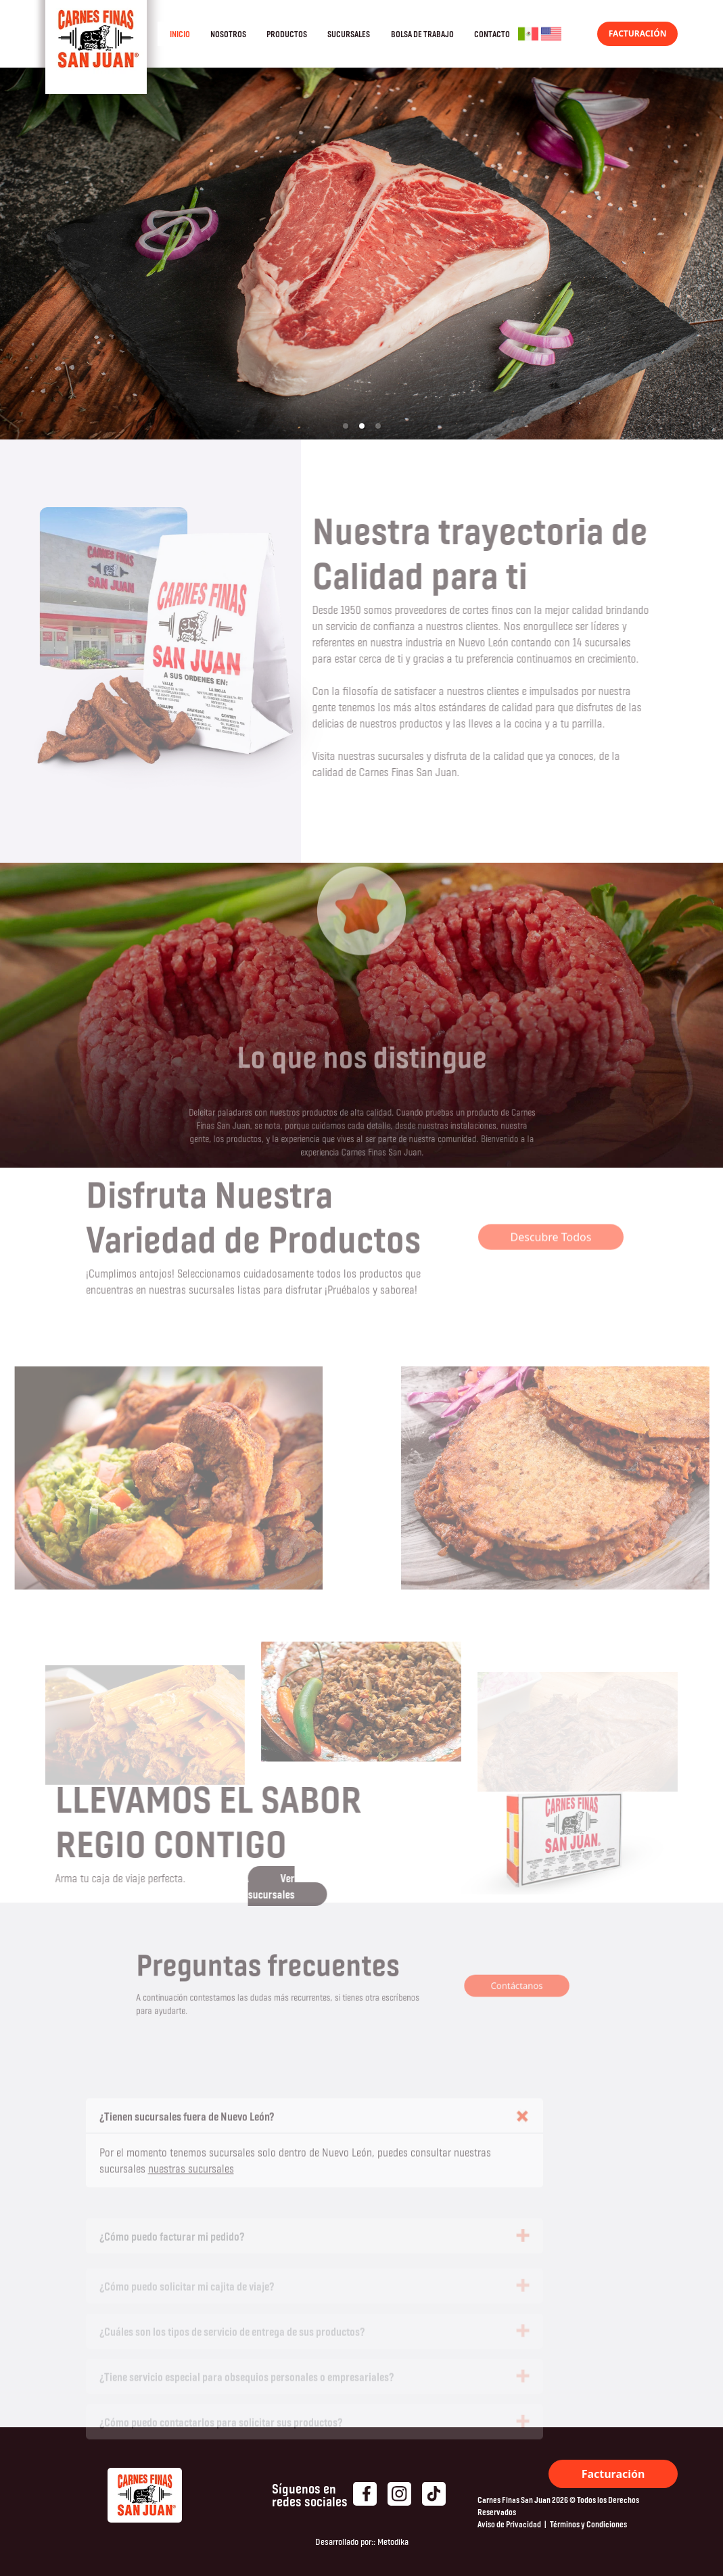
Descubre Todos (551, 1210)
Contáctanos (486, 1986)
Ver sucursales (245, 1886)
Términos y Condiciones (588, 2524)
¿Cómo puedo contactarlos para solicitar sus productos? (221, 2431)
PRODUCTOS (286, 34)
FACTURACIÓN (638, 33)
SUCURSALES (348, 34)
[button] (345, 426)
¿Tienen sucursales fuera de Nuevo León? (187, 2143)
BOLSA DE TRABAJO (422, 34)
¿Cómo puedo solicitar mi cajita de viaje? (187, 2295)
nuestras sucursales (191, 2195)
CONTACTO (492, 34)
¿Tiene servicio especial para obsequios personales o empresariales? (246, 2385)
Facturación (613, 2473)
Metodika (393, 2541)
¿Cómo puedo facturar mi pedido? (172, 2248)
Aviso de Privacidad (509, 2524)
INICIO (180, 34)
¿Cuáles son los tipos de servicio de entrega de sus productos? (232, 2340)
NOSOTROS (228, 34)
